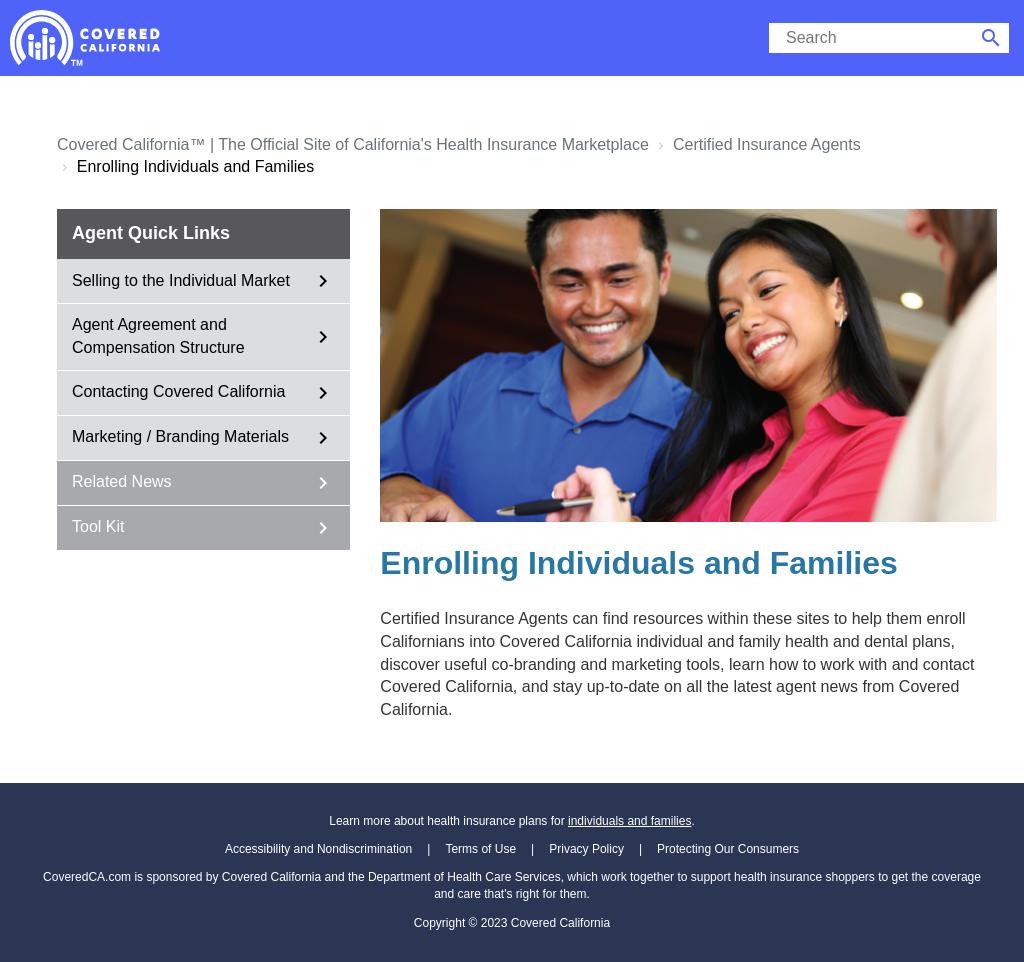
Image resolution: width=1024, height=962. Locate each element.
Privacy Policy (586, 849)
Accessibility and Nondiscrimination (318, 849)
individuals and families (629, 821)
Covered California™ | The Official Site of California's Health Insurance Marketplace (353, 144)
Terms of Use (480, 849)
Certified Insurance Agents (767, 144)
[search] (871, 38)
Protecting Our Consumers (728, 849)
